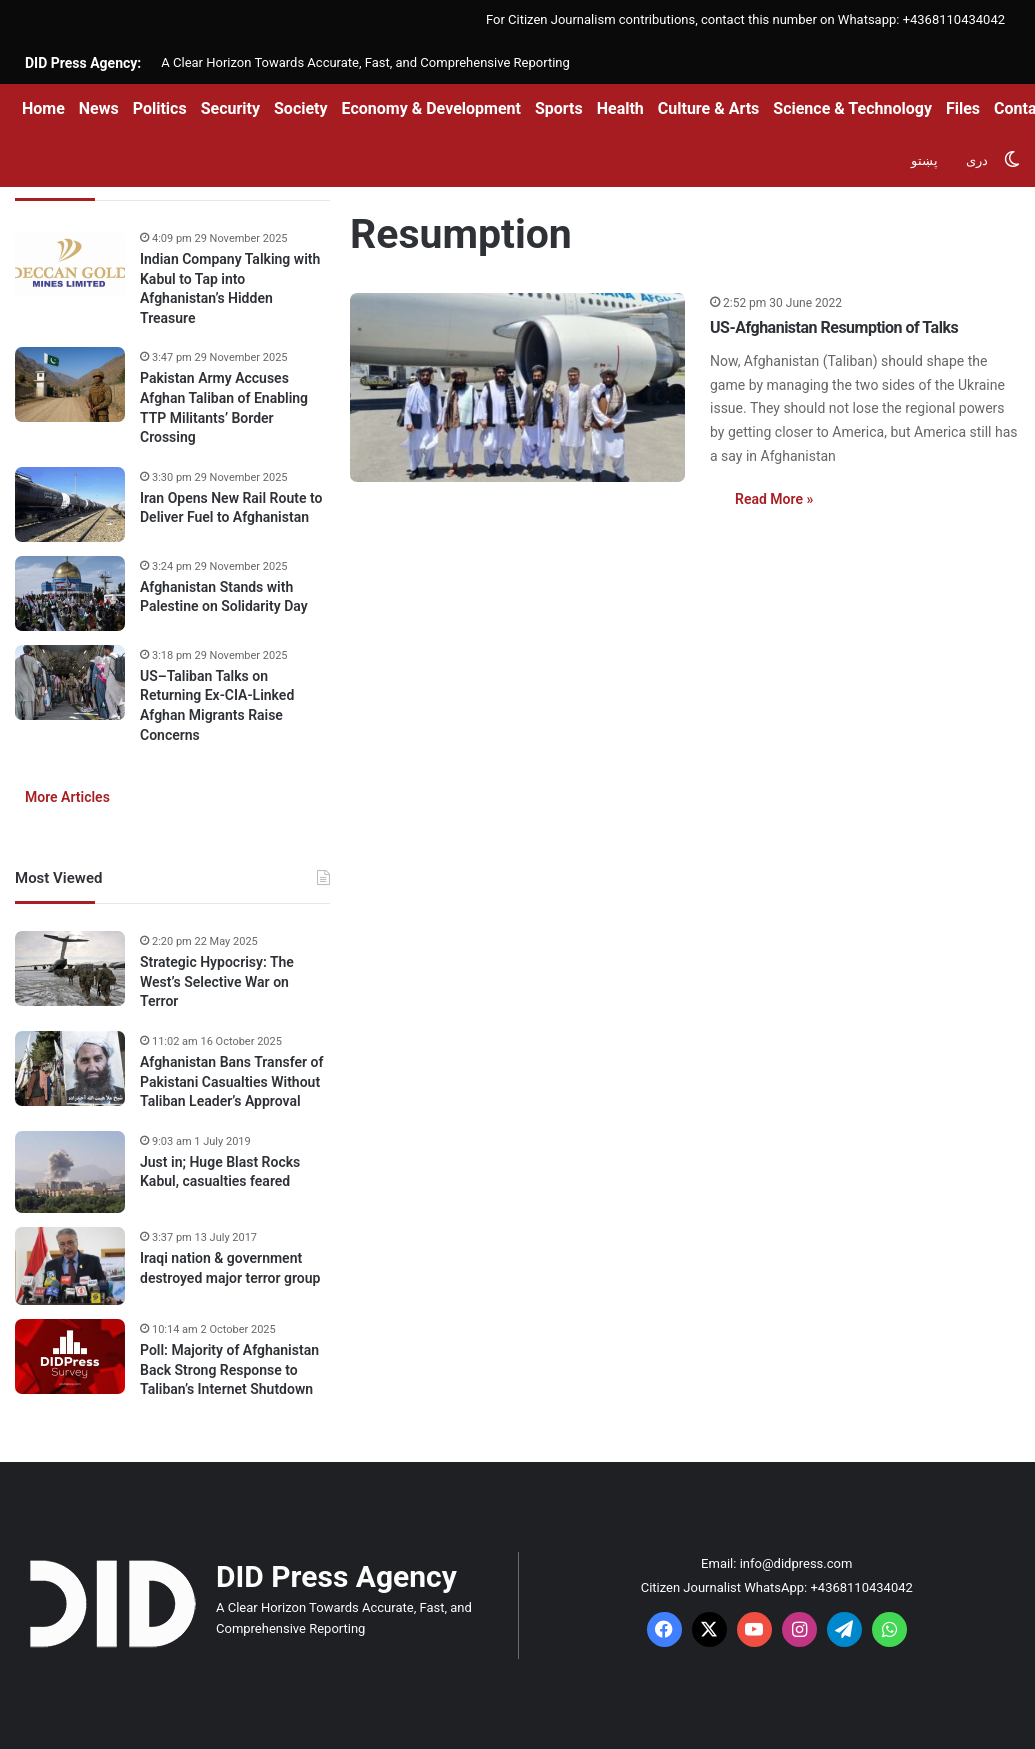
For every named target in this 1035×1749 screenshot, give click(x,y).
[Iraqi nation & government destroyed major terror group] (70, 1266)
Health (620, 108)
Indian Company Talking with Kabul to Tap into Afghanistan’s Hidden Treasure (230, 288)
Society (301, 108)
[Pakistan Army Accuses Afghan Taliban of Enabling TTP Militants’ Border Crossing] (70, 384)
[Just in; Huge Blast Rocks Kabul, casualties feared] (70, 1172)
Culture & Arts (709, 108)
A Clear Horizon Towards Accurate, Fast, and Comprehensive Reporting (365, 62)
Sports (559, 108)
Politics (160, 108)
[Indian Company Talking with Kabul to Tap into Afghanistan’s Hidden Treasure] (70, 265)
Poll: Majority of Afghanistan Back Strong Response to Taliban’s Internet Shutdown (229, 1369)
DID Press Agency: (83, 63)
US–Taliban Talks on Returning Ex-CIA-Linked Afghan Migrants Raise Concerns (217, 705)
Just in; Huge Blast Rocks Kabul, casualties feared (220, 1172)
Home (43, 108)
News (99, 108)
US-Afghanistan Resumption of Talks (834, 327)
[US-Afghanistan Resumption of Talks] (517, 387)
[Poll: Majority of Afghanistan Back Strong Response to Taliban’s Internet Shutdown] (70, 1356)
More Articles (67, 797)
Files (963, 108)
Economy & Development (431, 108)
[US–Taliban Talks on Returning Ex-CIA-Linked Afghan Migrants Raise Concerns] (70, 682)
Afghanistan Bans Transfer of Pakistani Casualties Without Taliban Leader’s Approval (231, 1081)
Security (230, 108)
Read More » (774, 499)
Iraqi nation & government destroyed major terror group (230, 1268)
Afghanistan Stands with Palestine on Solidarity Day (224, 597)
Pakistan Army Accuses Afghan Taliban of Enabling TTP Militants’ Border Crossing (224, 407)
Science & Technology (852, 108)
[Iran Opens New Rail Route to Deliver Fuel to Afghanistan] (70, 504)
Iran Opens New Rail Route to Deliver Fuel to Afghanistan (231, 508)
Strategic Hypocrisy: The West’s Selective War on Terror (217, 981)
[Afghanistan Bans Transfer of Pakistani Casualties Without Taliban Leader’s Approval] (70, 1068)
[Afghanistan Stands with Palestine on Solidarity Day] (70, 593)
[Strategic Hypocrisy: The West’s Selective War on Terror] (70, 968)
